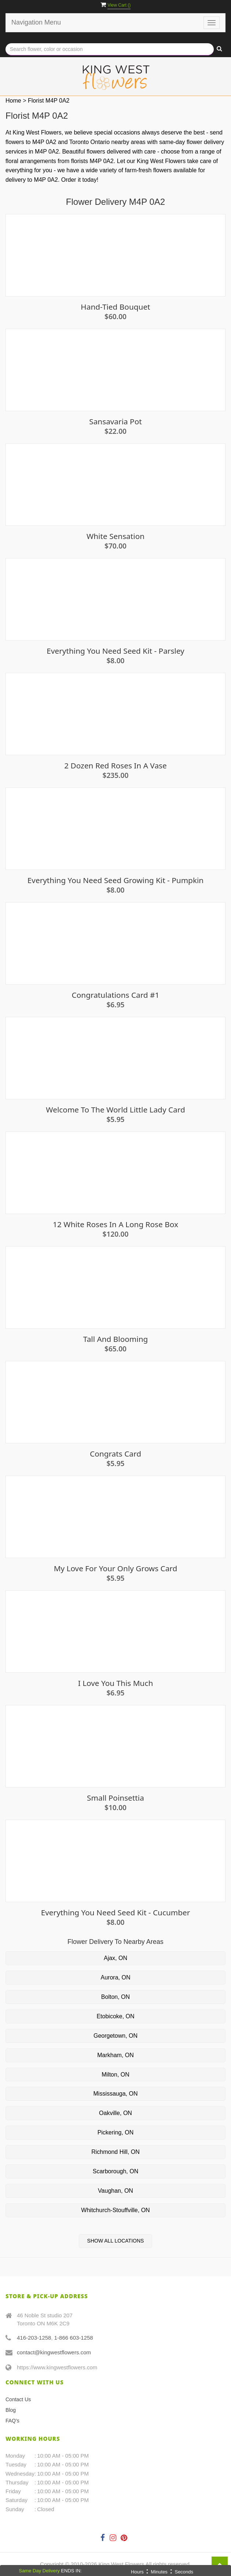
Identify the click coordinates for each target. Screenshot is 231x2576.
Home (13, 100)
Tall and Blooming (115, 1339)
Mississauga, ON (116, 2093)
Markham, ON (115, 2055)
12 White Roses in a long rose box (115, 1224)
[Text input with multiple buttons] (110, 49)
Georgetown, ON (116, 2036)
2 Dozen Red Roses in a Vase (115, 765)
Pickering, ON (116, 2132)
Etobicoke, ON (115, 2016)
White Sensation (115, 536)
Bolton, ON (115, 1997)
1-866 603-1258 (73, 2338)
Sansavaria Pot (115, 421)
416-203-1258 (34, 2338)
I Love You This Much (115, 1683)
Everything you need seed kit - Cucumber (115, 1912)
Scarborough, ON (116, 2171)
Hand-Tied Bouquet (115, 306)
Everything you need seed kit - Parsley (115, 651)
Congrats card (115, 1453)
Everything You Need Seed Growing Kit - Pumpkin (115, 880)
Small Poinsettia (115, 1797)
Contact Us (18, 2399)
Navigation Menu (36, 22)
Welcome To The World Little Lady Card (115, 1109)
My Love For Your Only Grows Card (115, 1568)
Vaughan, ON (115, 2191)
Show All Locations (115, 2241)
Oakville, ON (115, 2113)
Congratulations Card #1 (116, 995)
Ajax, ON (115, 1958)
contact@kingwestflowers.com (54, 2352)
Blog (11, 2410)
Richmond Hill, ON (115, 2152)
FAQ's (12, 2421)
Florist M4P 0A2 (49, 100)
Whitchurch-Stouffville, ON (115, 2210)
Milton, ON (115, 2074)
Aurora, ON (116, 1977)
